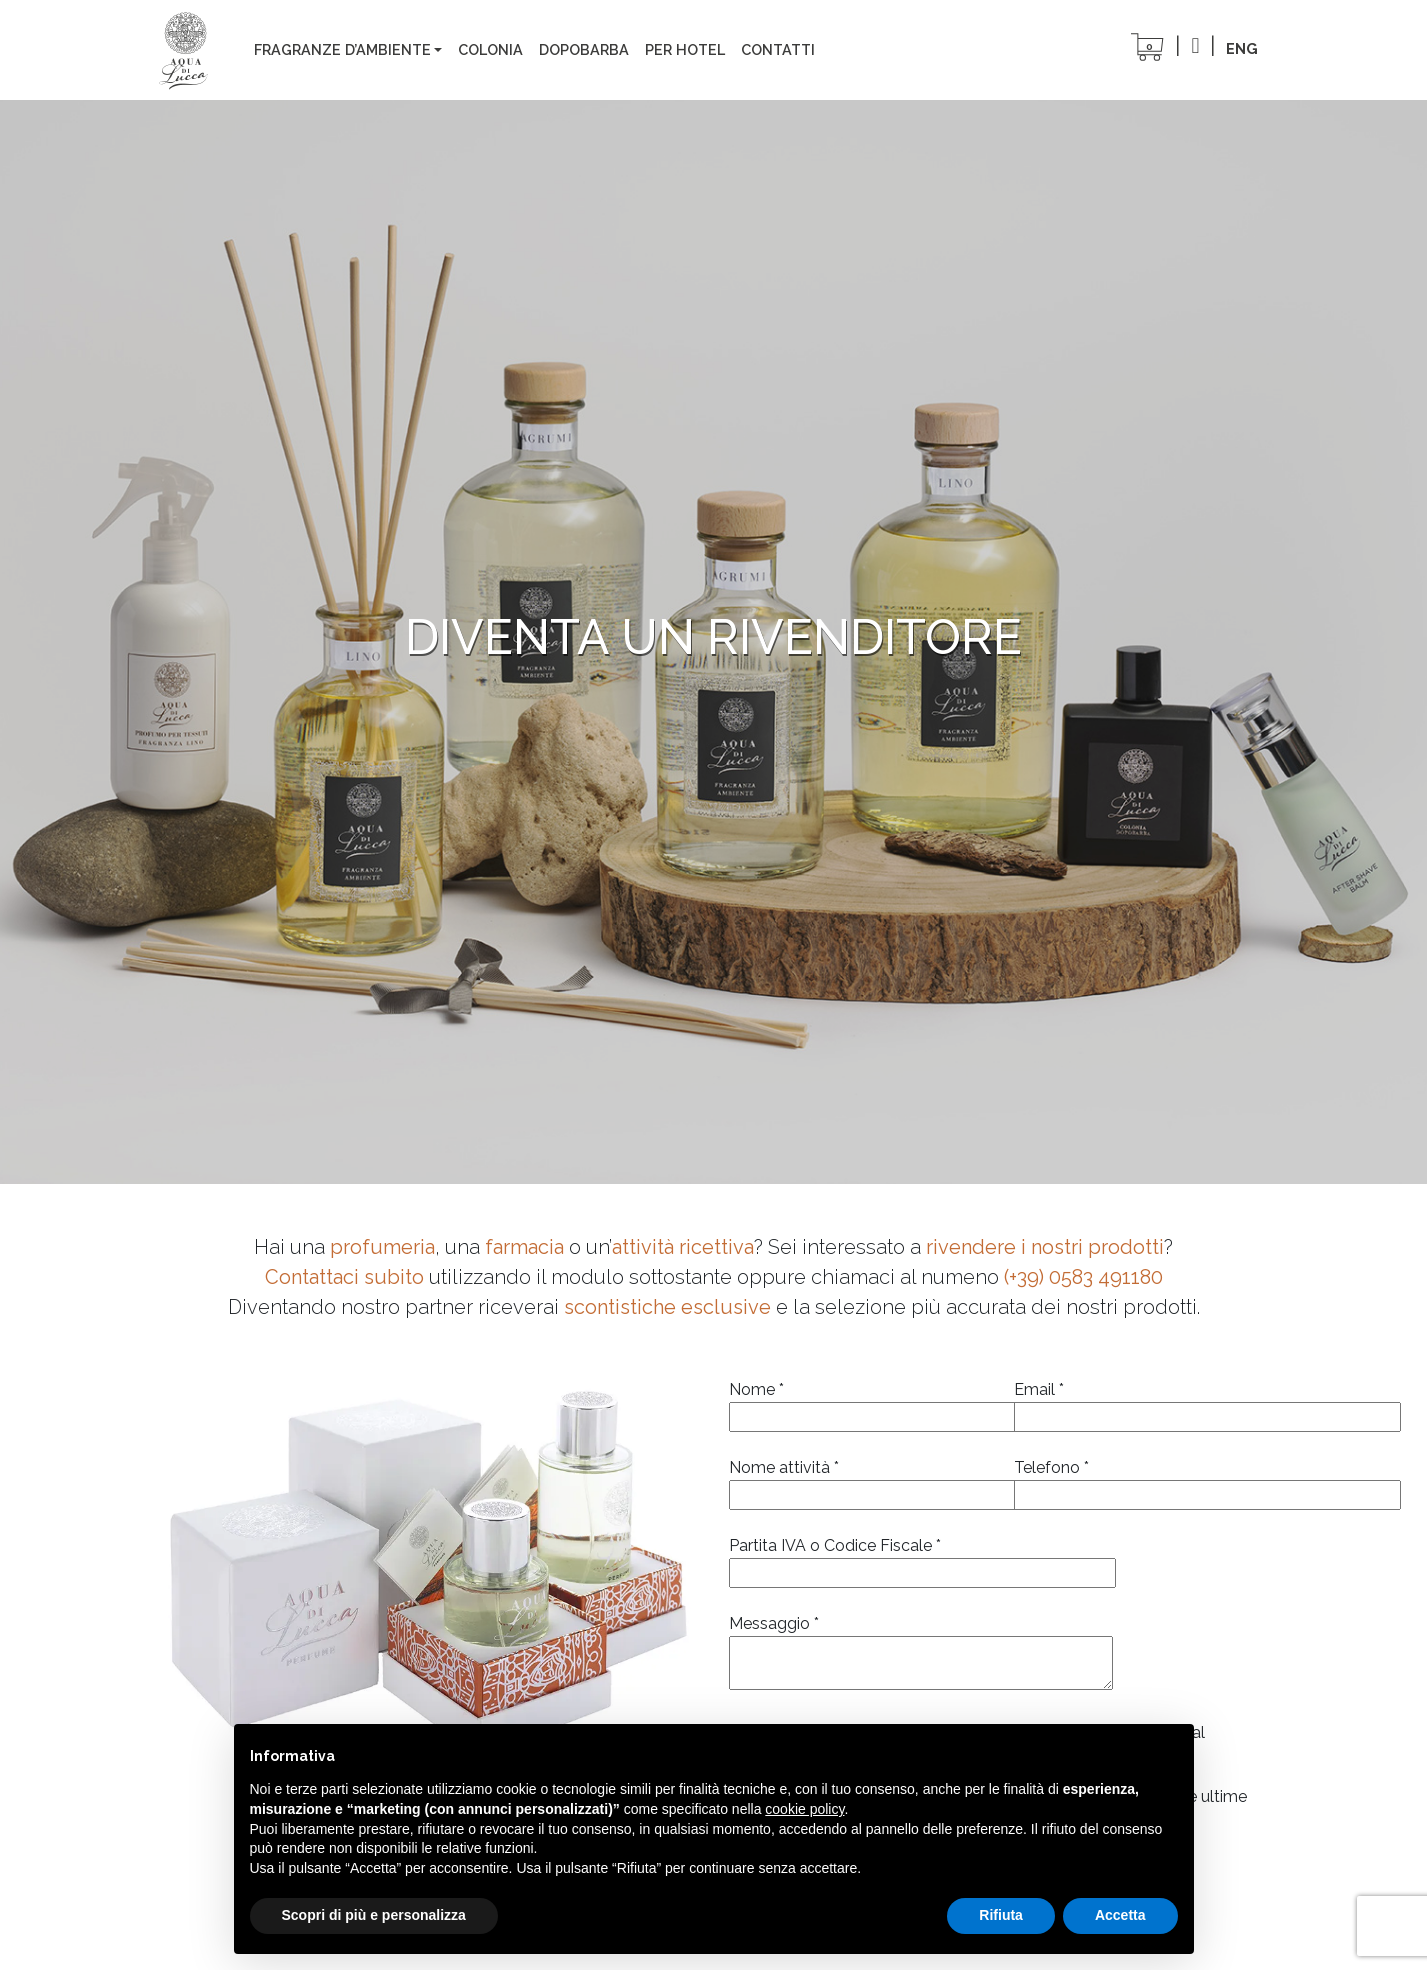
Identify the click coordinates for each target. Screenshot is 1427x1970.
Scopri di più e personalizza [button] (374, 1915)
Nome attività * (856, 1481)
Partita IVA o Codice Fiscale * (922, 1559)
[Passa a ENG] (1242, 49)
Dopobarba (584, 49)
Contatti (778, 49)
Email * (1141, 1403)
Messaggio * (921, 1654)
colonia (490, 49)
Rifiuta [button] (1001, 1915)
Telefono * (1141, 1481)
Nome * (856, 1403)
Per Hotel (685, 49)
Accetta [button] (1120, 1915)
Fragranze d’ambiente (342, 49)
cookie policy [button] (804, 1809)
